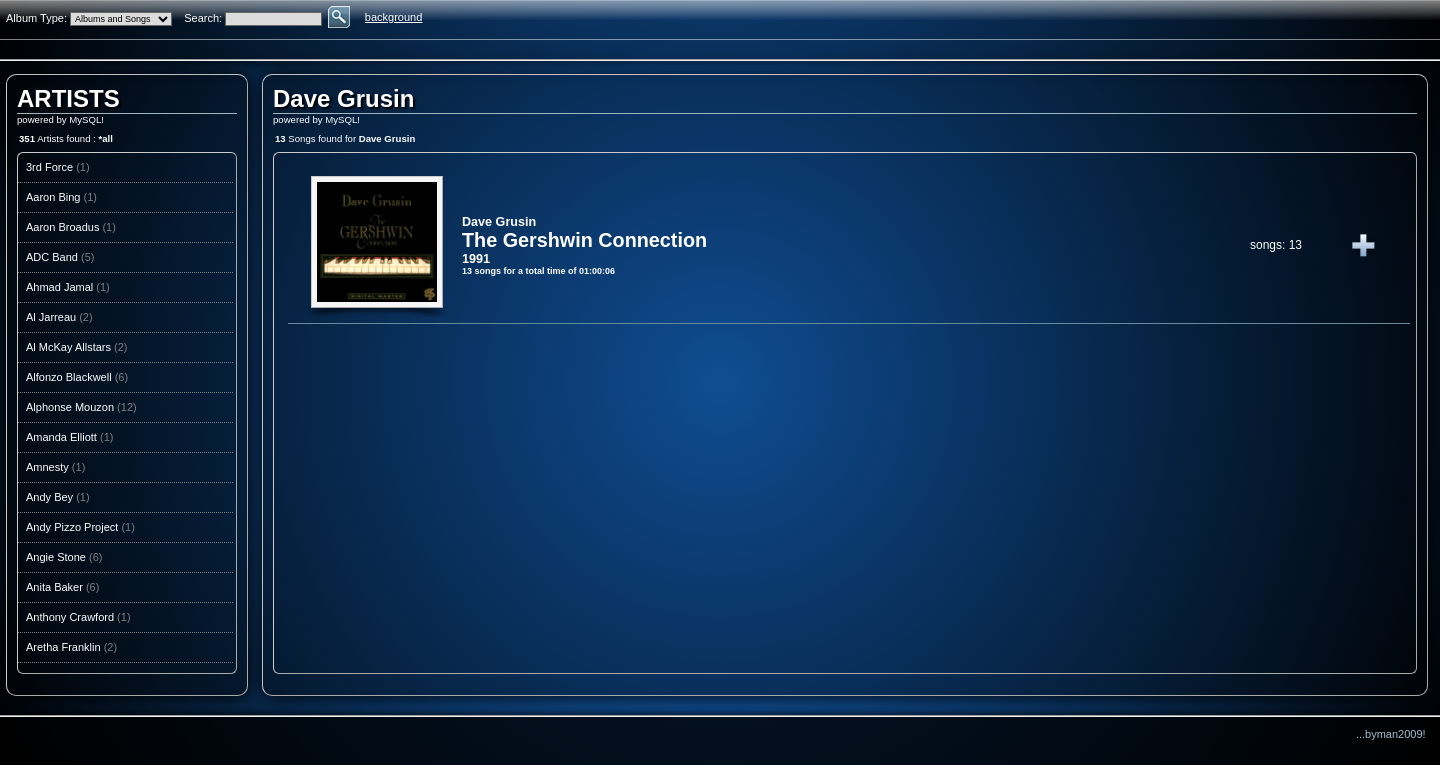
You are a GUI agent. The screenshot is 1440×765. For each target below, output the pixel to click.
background (394, 17)
